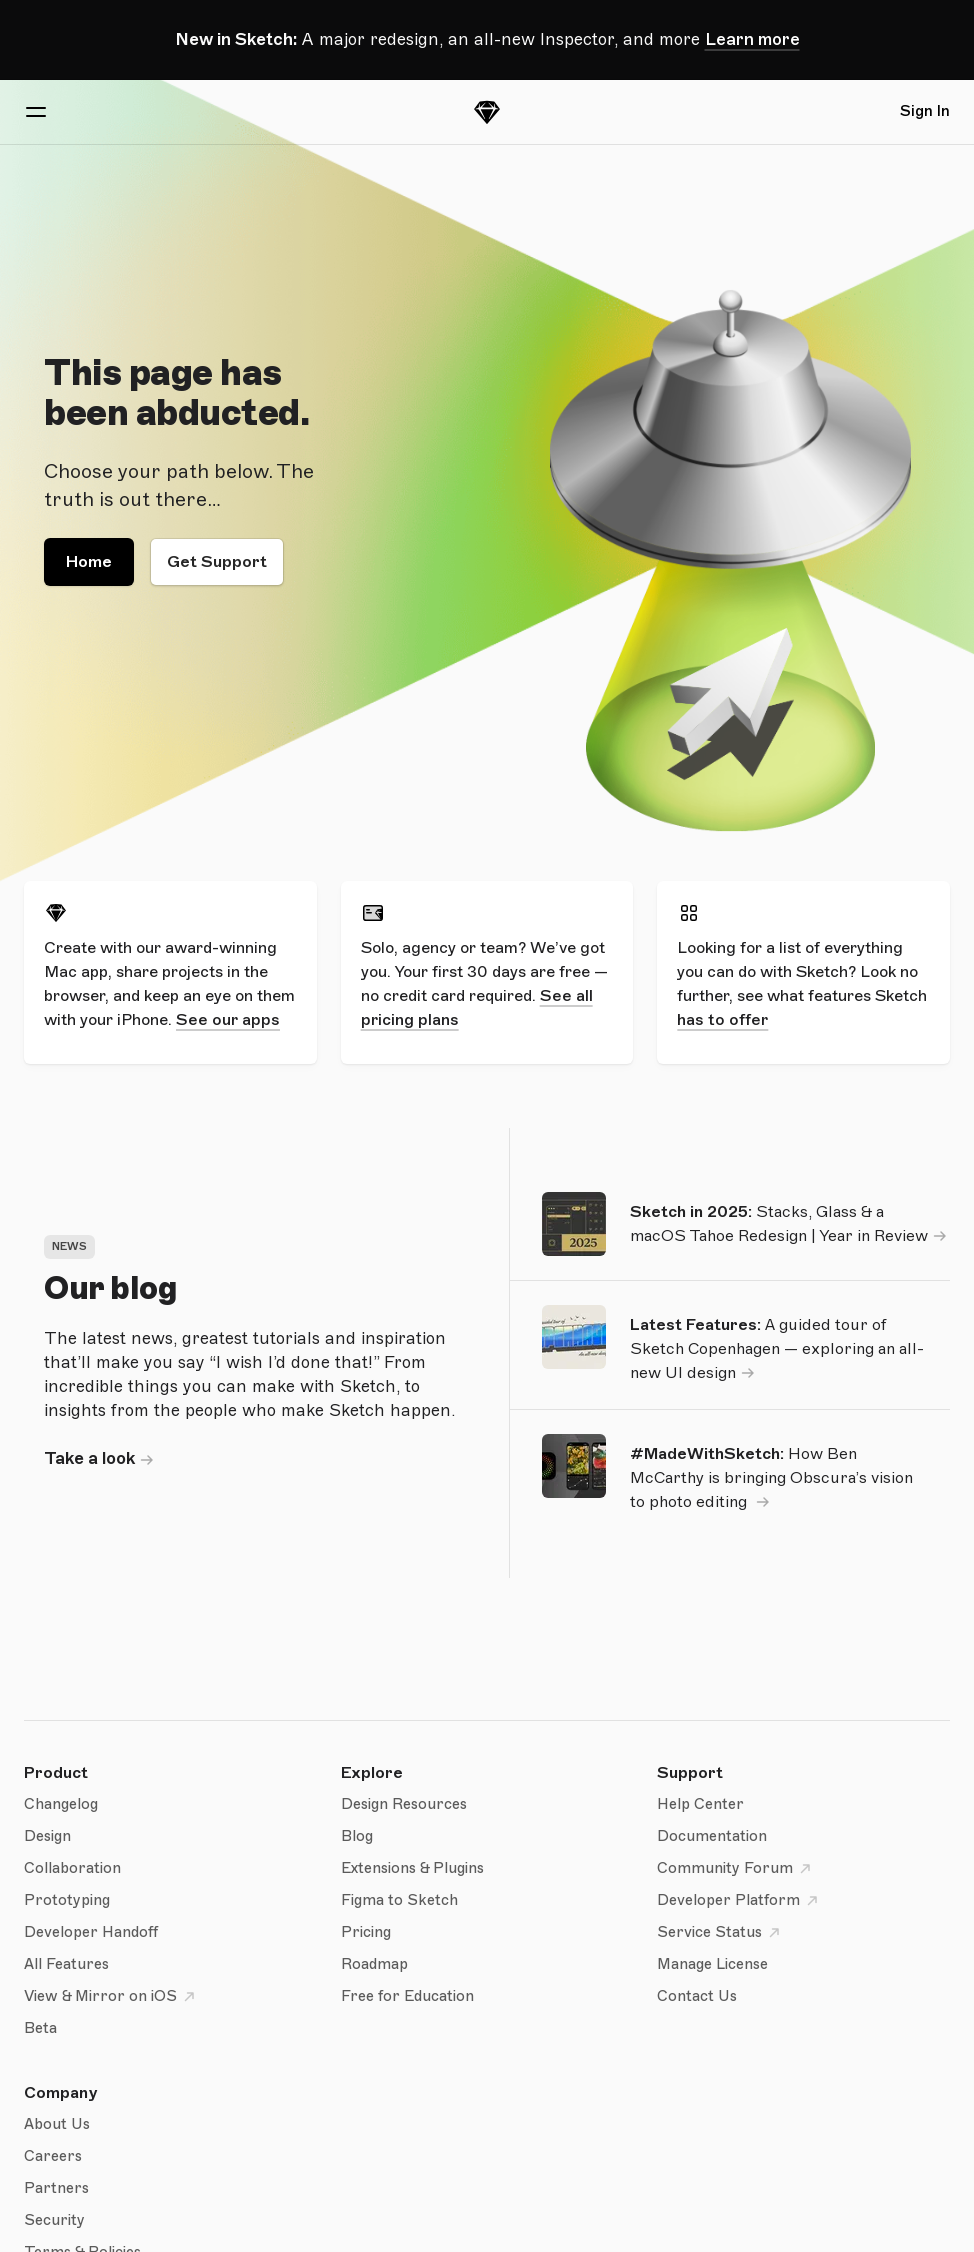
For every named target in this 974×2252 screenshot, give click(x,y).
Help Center (700, 1804)
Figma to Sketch (399, 1900)
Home (89, 562)
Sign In (925, 111)
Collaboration (72, 1868)
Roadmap (374, 1964)
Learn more (752, 39)
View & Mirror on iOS (112, 1997)
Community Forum (737, 1869)
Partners (56, 2188)
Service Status (721, 1933)
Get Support (217, 562)
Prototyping (67, 1900)
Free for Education (407, 1996)
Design (47, 1836)
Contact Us (697, 1996)
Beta (40, 2028)
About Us (57, 2124)
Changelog (61, 1804)
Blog (357, 1836)
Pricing (366, 1932)
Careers (53, 2156)
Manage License (712, 1964)
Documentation (712, 1836)
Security (54, 2220)
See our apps (228, 1020)
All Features (66, 1964)
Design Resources (404, 1804)
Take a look (89, 1458)
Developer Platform (740, 1901)
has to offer (722, 1020)
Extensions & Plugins (412, 1868)
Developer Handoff (91, 1932)
